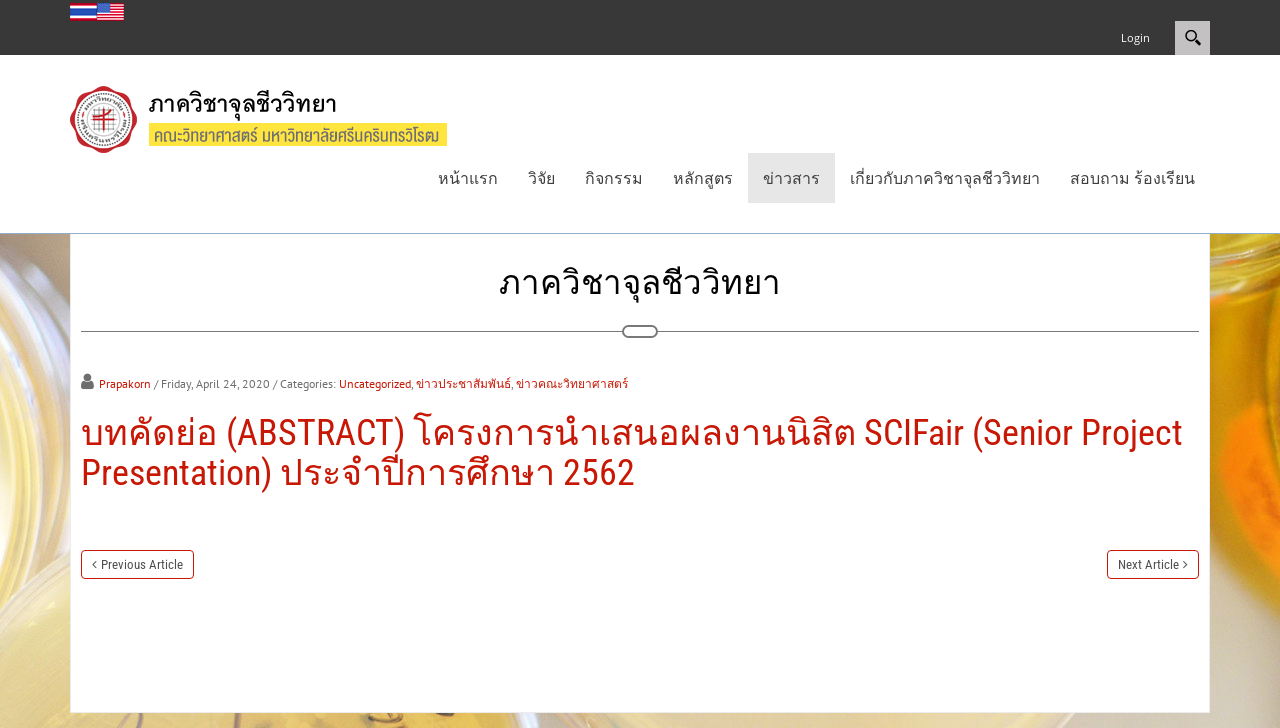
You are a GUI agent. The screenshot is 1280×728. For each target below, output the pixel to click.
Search (1192, 38)
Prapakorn (125, 383)
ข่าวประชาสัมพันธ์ (463, 383)
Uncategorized (375, 383)
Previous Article (142, 564)
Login (1135, 37)
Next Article (1148, 564)
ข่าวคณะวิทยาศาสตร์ (572, 383)
